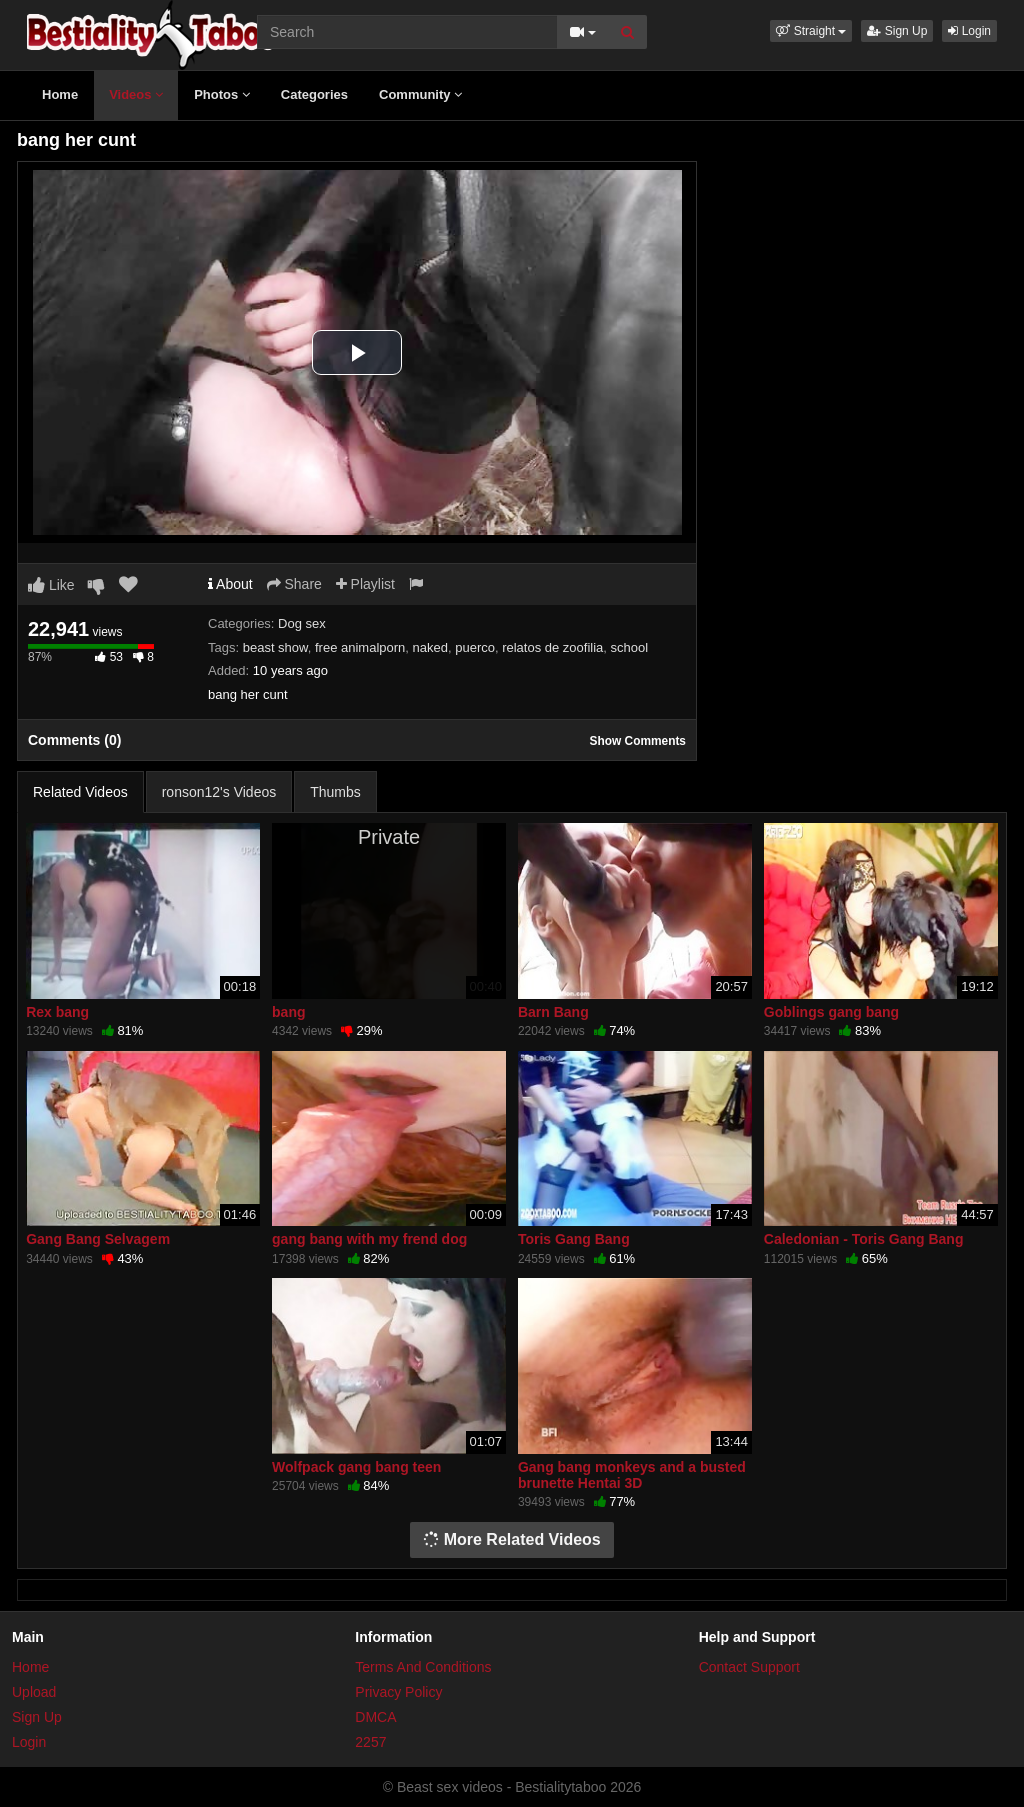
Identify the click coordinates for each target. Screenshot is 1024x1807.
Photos (222, 94)
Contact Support (749, 1667)
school (630, 647)
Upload (34, 1692)
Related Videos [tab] (80, 792)
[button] (811, 31)
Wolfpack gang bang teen (356, 1467)
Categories (314, 94)
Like (51, 585)
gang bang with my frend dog (369, 1239)
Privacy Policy (398, 1692)
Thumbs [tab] (335, 792)
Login (969, 31)
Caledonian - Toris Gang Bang (864, 1239)
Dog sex (302, 623)
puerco (475, 647)
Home (60, 94)
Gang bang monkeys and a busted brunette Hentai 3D (632, 1475)
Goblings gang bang (831, 1012)
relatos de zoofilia (552, 647)
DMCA (375, 1717)
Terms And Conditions (423, 1667)
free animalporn (360, 647)
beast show (275, 647)
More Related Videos (512, 1539)
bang (288, 1012)
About (230, 584)
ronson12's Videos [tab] (219, 792)
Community (420, 94)
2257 (370, 1742)
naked (430, 647)
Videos (136, 94)
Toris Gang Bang (574, 1239)
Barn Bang (553, 1012)
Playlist (365, 584)
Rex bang (57, 1012)
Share (294, 584)
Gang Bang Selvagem (98, 1239)
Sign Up (897, 31)
